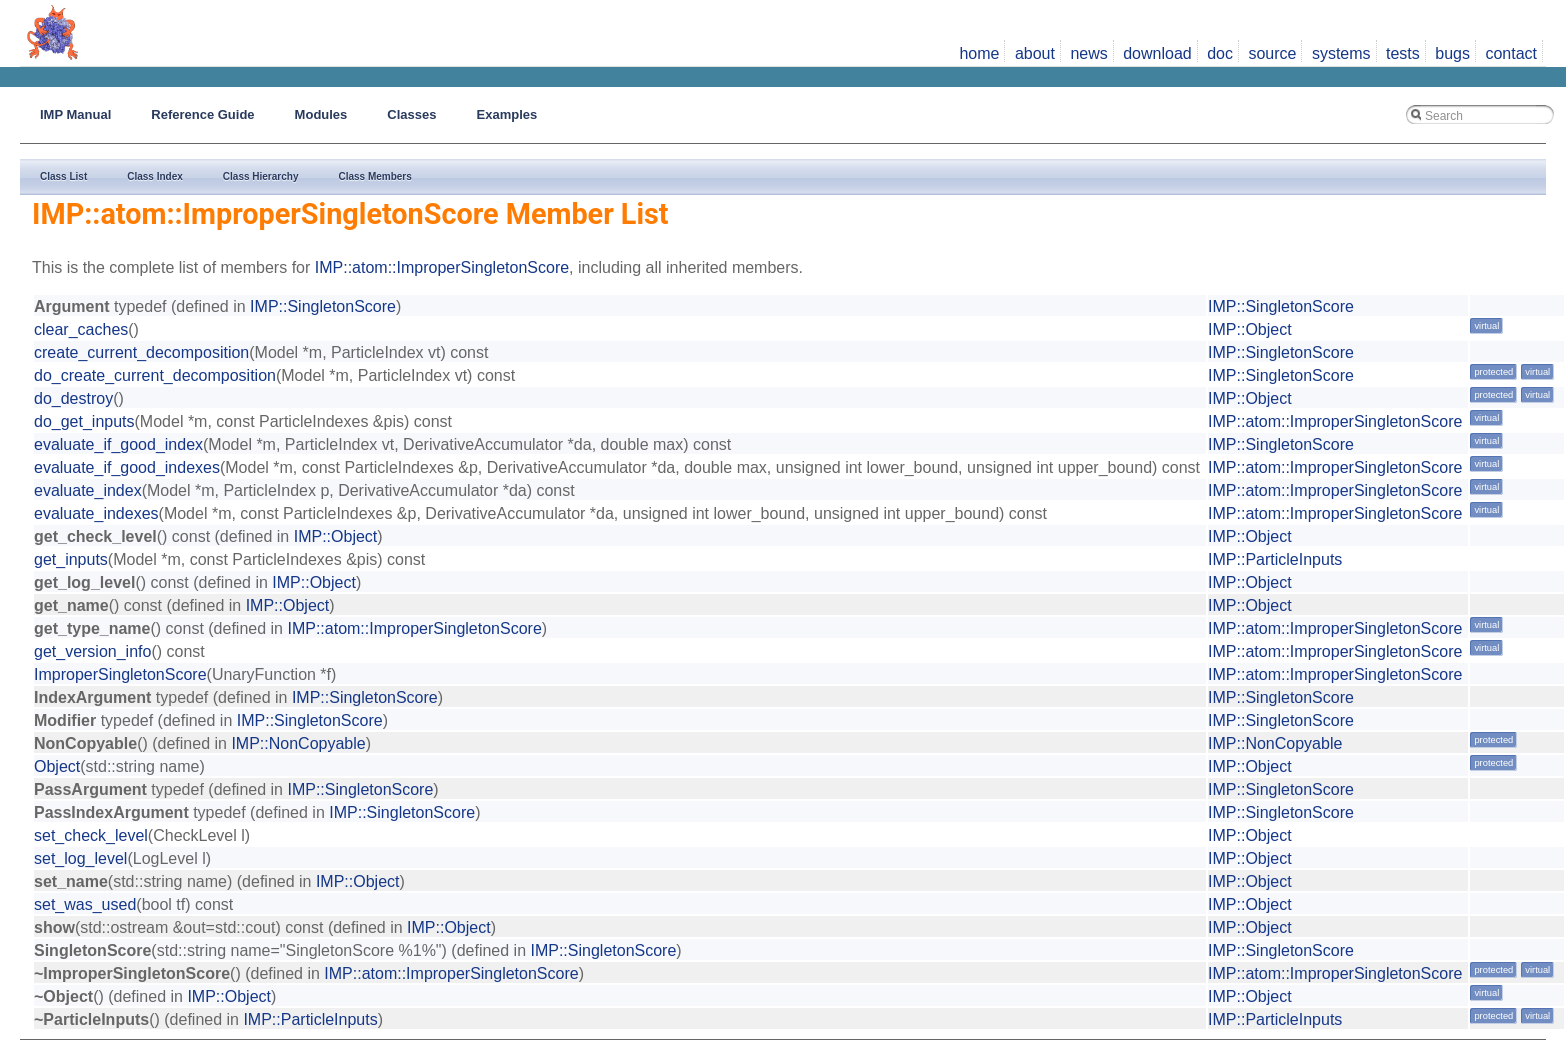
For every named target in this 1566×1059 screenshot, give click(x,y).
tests (1403, 53)
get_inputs (71, 559)
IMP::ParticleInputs (1275, 559)
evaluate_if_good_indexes (127, 467)
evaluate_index (88, 490)
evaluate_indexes (96, 513)
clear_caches (81, 329)
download (1157, 53)
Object (57, 766)
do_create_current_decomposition (155, 375)
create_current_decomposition (141, 352)
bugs (1452, 53)
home (979, 53)
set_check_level (91, 835)
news (1088, 53)
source (1272, 53)
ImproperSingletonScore (120, 674)
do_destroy (73, 398)
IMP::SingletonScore (323, 306)
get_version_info (92, 651)
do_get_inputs (84, 421)
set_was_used (85, 904)
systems (1341, 53)
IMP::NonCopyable (298, 743)
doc (1220, 53)
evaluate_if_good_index (118, 444)
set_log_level (80, 858)
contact (1511, 53)
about (1035, 53)
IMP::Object (1250, 329)
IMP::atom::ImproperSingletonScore (442, 267)
